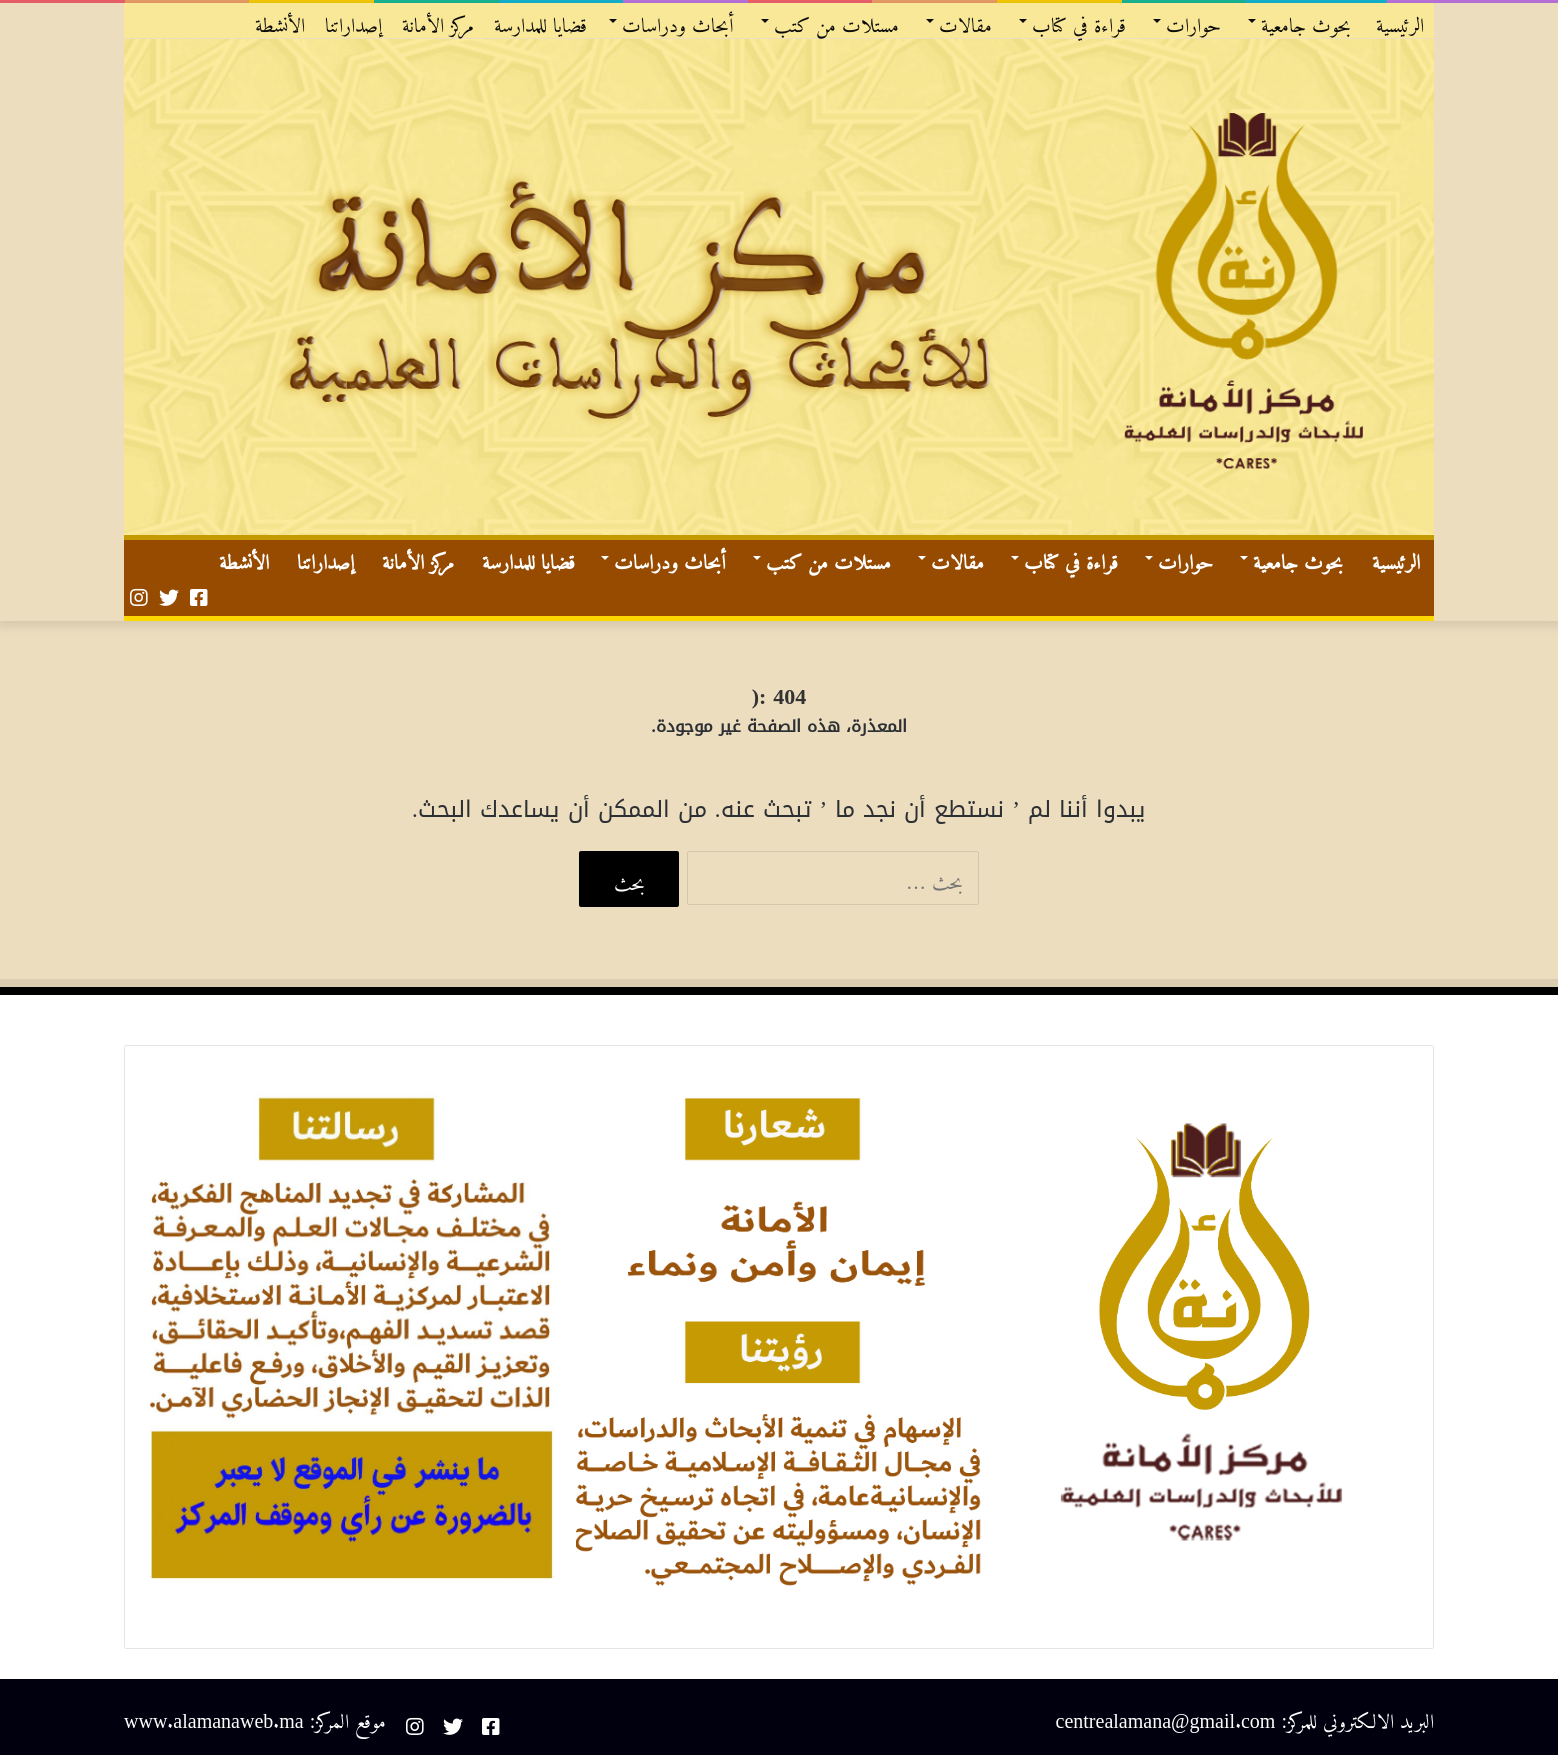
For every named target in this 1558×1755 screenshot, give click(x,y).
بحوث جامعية (1306, 21)
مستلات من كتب (836, 21)
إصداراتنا (353, 21)
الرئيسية (1400, 21)
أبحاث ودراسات (678, 21)
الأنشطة (280, 21)
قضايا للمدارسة (540, 21)
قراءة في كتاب (1079, 21)
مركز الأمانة (438, 21)
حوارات (1193, 21)
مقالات (965, 21)
